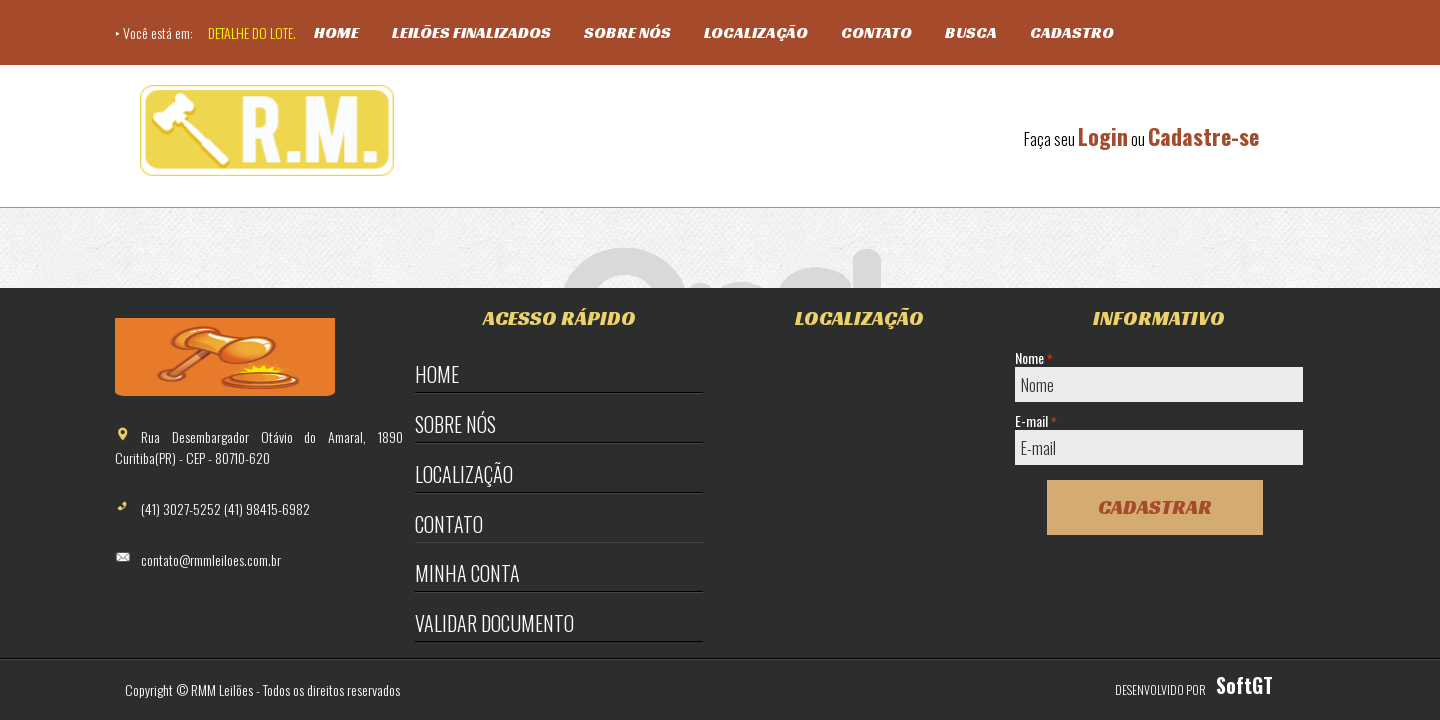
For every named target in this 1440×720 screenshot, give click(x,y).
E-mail (1035, 421)
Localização (756, 32)
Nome (1033, 358)
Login (1103, 136)
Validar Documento (494, 623)
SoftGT (1244, 685)
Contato (876, 32)
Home (336, 32)
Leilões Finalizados (471, 32)
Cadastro (1072, 32)
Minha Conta (467, 573)
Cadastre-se (1203, 136)
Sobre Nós (627, 32)
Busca (971, 32)
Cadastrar (1155, 507)
